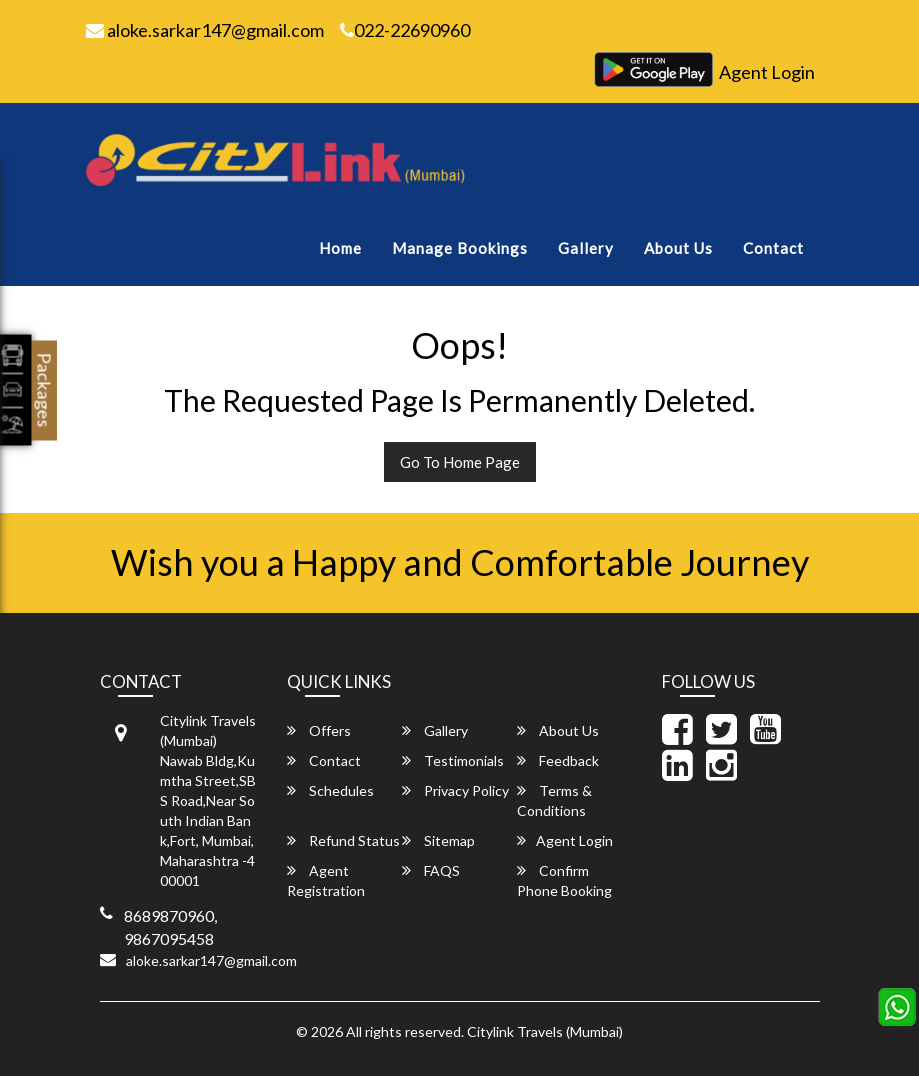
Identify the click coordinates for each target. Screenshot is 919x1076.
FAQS (431, 870)
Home (340, 248)
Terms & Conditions (554, 800)
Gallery (586, 248)
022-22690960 (405, 30)
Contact (773, 248)
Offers (319, 730)
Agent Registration (326, 880)
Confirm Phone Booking (564, 880)
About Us (678, 248)
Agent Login (767, 72)
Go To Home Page (460, 462)
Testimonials (453, 760)
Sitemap (438, 840)
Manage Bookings (460, 248)
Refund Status (343, 840)
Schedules (330, 790)
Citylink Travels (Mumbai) (545, 1031)
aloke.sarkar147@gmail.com (205, 30)
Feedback (558, 760)
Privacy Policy (455, 790)
